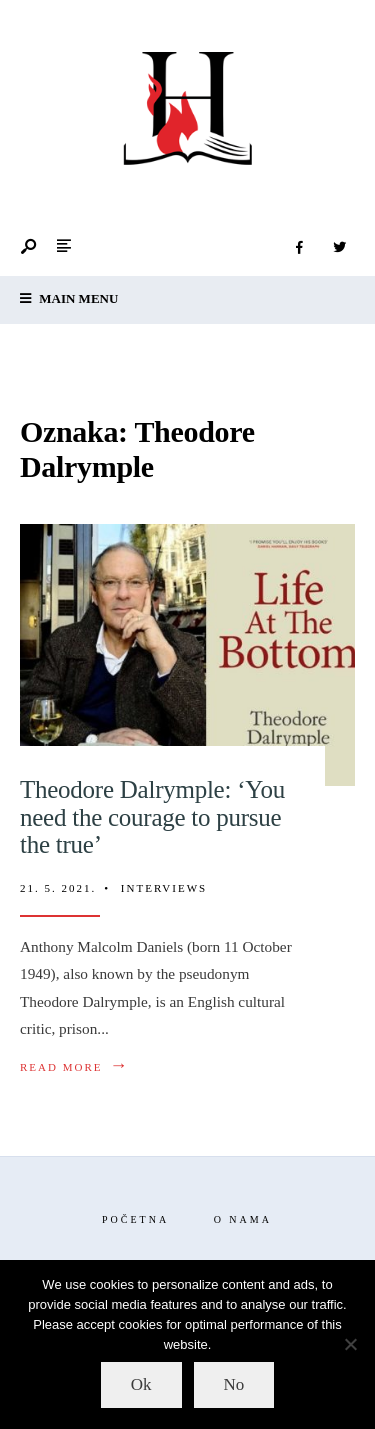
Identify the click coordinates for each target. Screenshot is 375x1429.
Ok (141, 1384)
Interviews (164, 888)
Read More (74, 1066)
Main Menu (69, 298)
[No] (350, 1344)
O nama (243, 1219)
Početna (135, 1219)
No (234, 1384)
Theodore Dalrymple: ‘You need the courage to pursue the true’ (152, 817)
